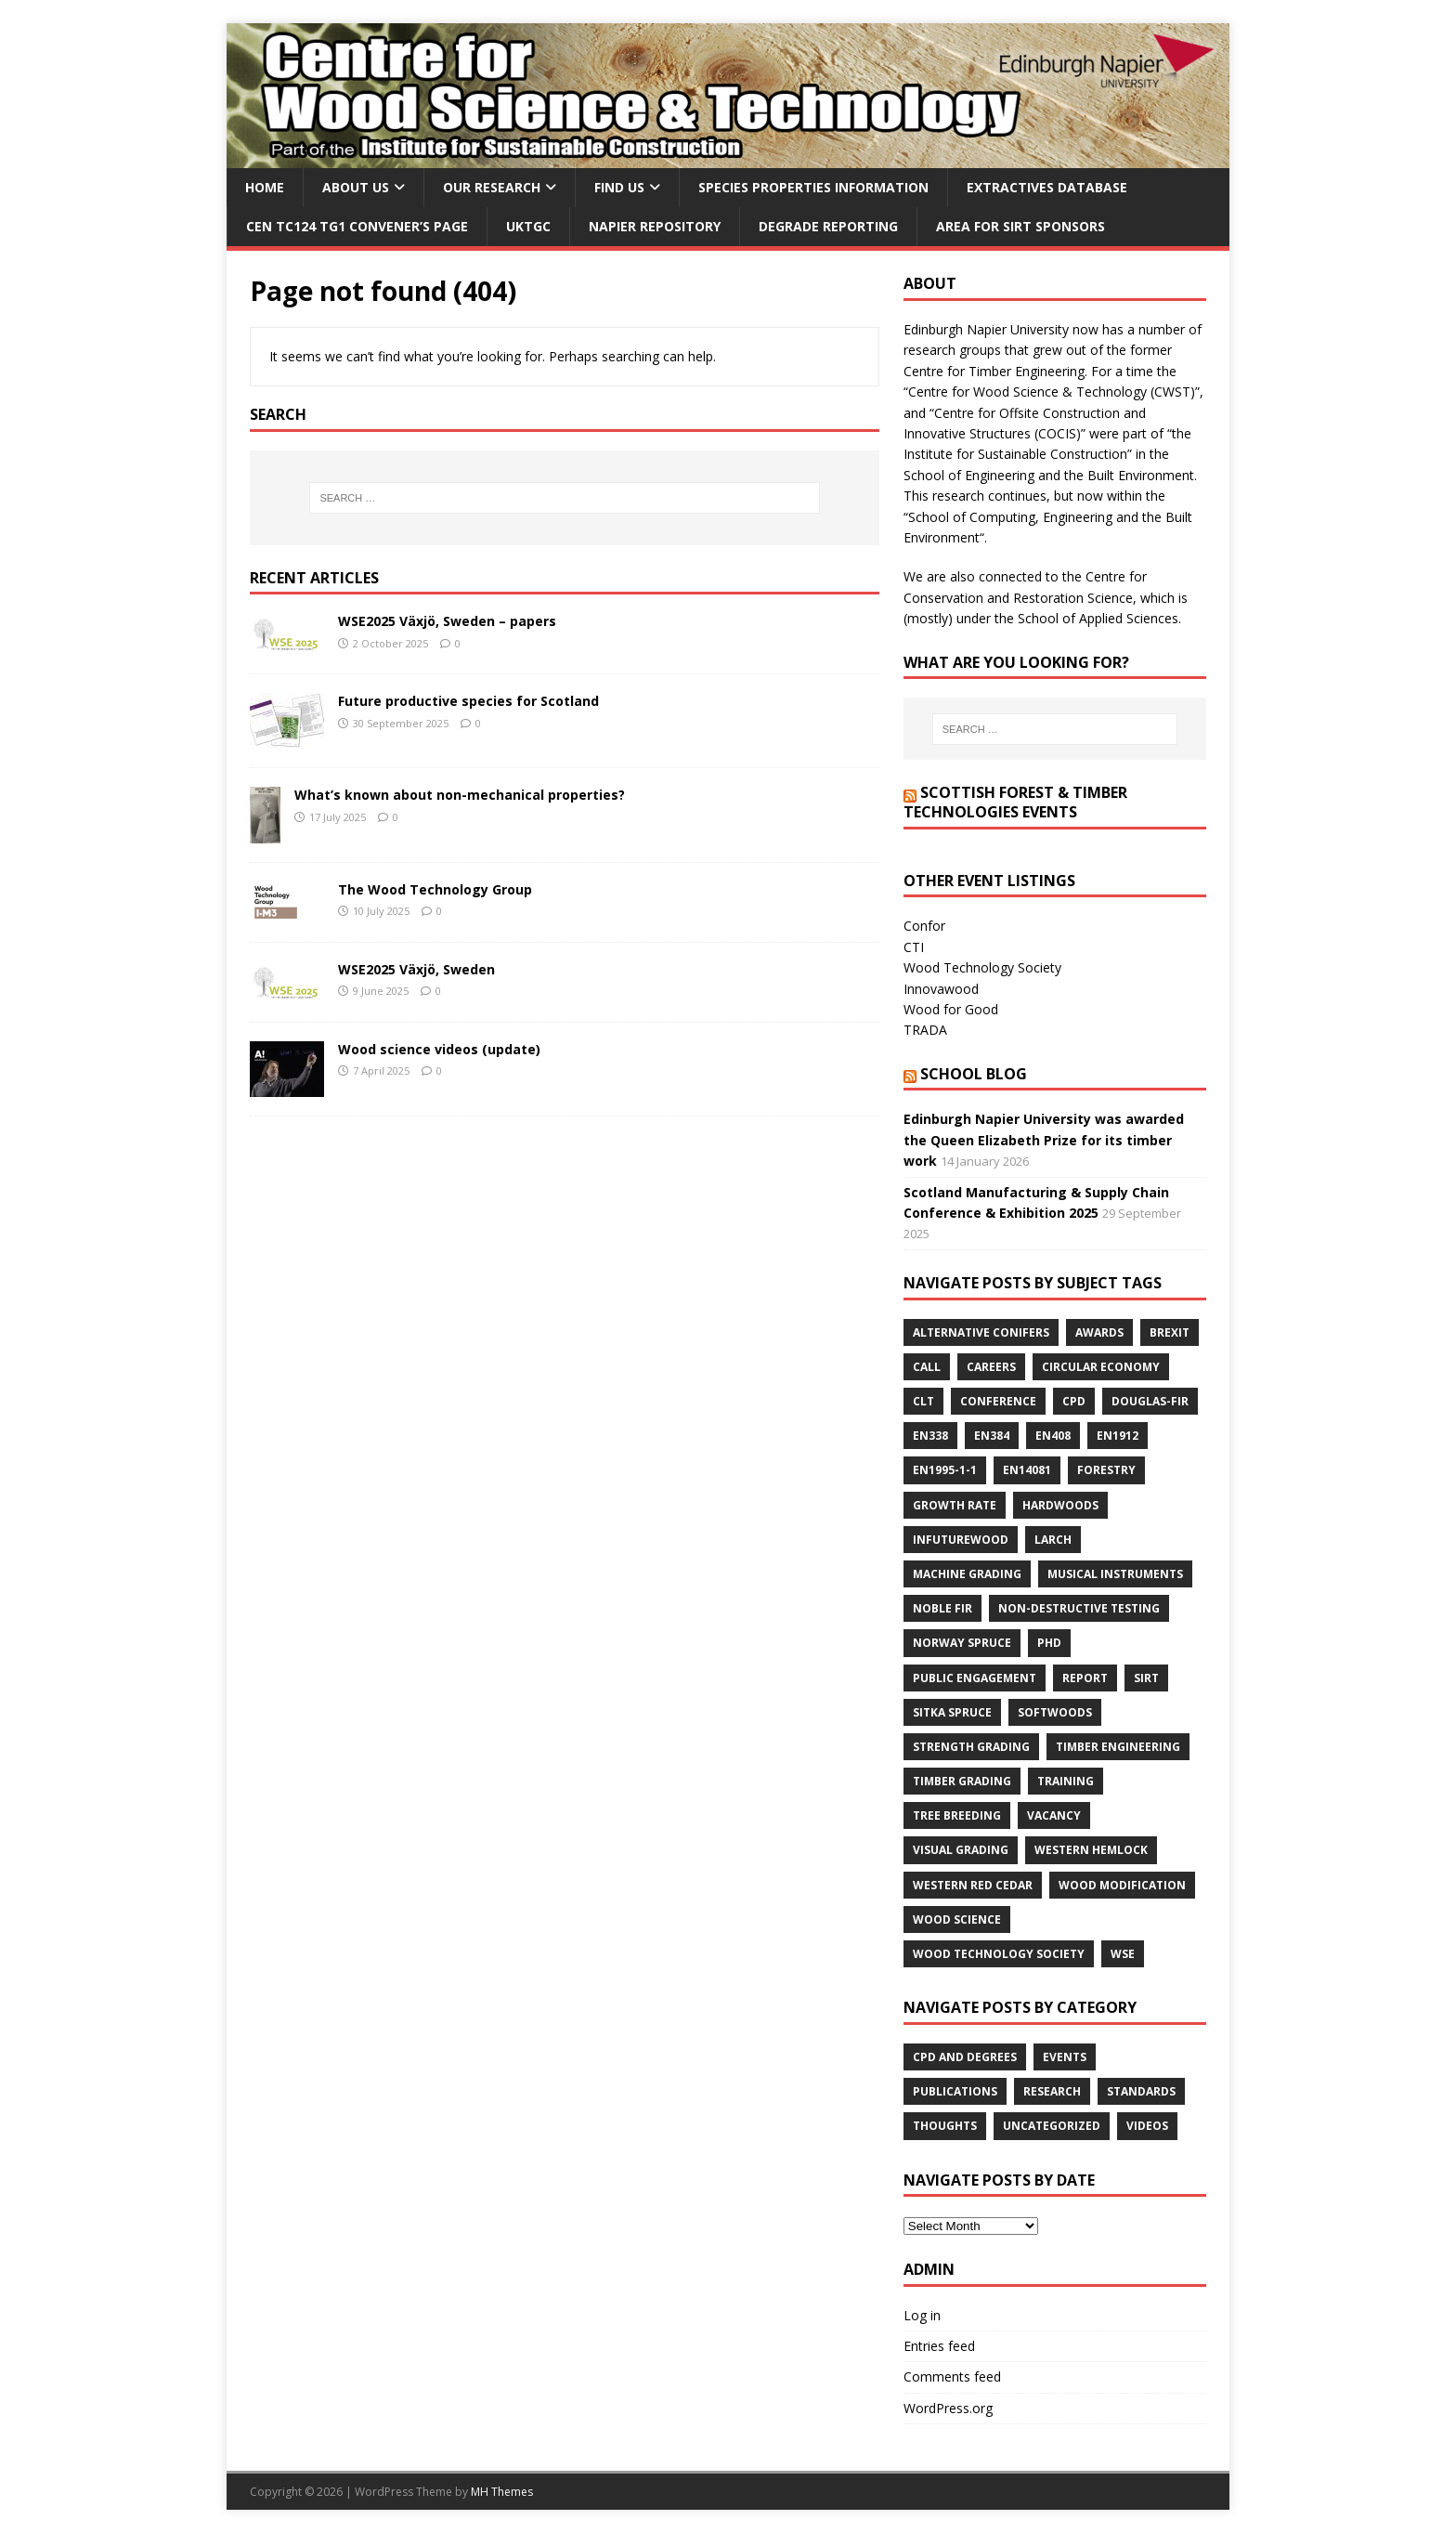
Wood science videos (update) (439, 1049)
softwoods (1055, 1712)
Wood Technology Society (982, 967)
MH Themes (502, 2492)
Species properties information (813, 187)
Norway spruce (962, 1643)
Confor (924, 925)
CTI (914, 947)
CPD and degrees (965, 2057)
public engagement (974, 1678)
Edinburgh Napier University (986, 329)
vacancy (1054, 1815)
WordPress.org (948, 2408)
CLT (923, 1401)
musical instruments (1115, 1574)
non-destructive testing (1079, 1608)
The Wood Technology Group (435, 889)
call (927, 1367)
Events (1064, 2057)
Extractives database (1047, 187)
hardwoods (1060, 1505)
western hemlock (1091, 1850)
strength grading (971, 1747)
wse (1123, 1954)
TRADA (925, 1029)
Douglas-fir (1150, 1401)
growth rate (954, 1505)
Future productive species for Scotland (468, 701)
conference (998, 1401)
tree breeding (957, 1815)
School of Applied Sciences (1098, 618)
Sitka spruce (952, 1712)
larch (1053, 1539)
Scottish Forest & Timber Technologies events (1015, 802)
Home (264, 187)
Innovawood (941, 989)
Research (1052, 2091)
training (1065, 1781)
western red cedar (973, 1885)
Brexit (1170, 1332)
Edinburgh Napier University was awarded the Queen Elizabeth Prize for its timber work (1044, 1139)
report (1085, 1678)
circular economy (1101, 1367)
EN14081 (1027, 1470)
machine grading (967, 1574)
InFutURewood (960, 1539)
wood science (957, 1919)
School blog (973, 1074)
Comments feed (952, 2376)
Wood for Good (951, 1009)
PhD (1049, 1643)
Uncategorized (1051, 2126)
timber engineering (1118, 1747)
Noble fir (942, 1608)
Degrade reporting (828, 226)
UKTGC (528, 226)
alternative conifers (981, 1332)
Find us (619, 187)
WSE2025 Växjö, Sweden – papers (447, 621)
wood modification (1122, 1885)
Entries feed (939, 2346)
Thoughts (945, 2126)
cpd (1074, 1401)
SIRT (1146, 1678)
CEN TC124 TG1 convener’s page (357, 226)
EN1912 (1117, 1435)
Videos (1147, 2126)
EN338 (930, 1435)
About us (355, 187)
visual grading (960, 1850)
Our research (491, 187)
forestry (1106, 1470)
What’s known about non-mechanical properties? (459, 794)
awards (1099, 1332)
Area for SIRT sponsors (1020, 226)
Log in (922, 2315)
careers (991, 1367)
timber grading (962, 1781)
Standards (1141, 2091)
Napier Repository (655, 226)
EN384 (991, 1435)
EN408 (1053, 1435)
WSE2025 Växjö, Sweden (416, 969)
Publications (955, 2091)
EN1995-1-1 (945, 1470)
